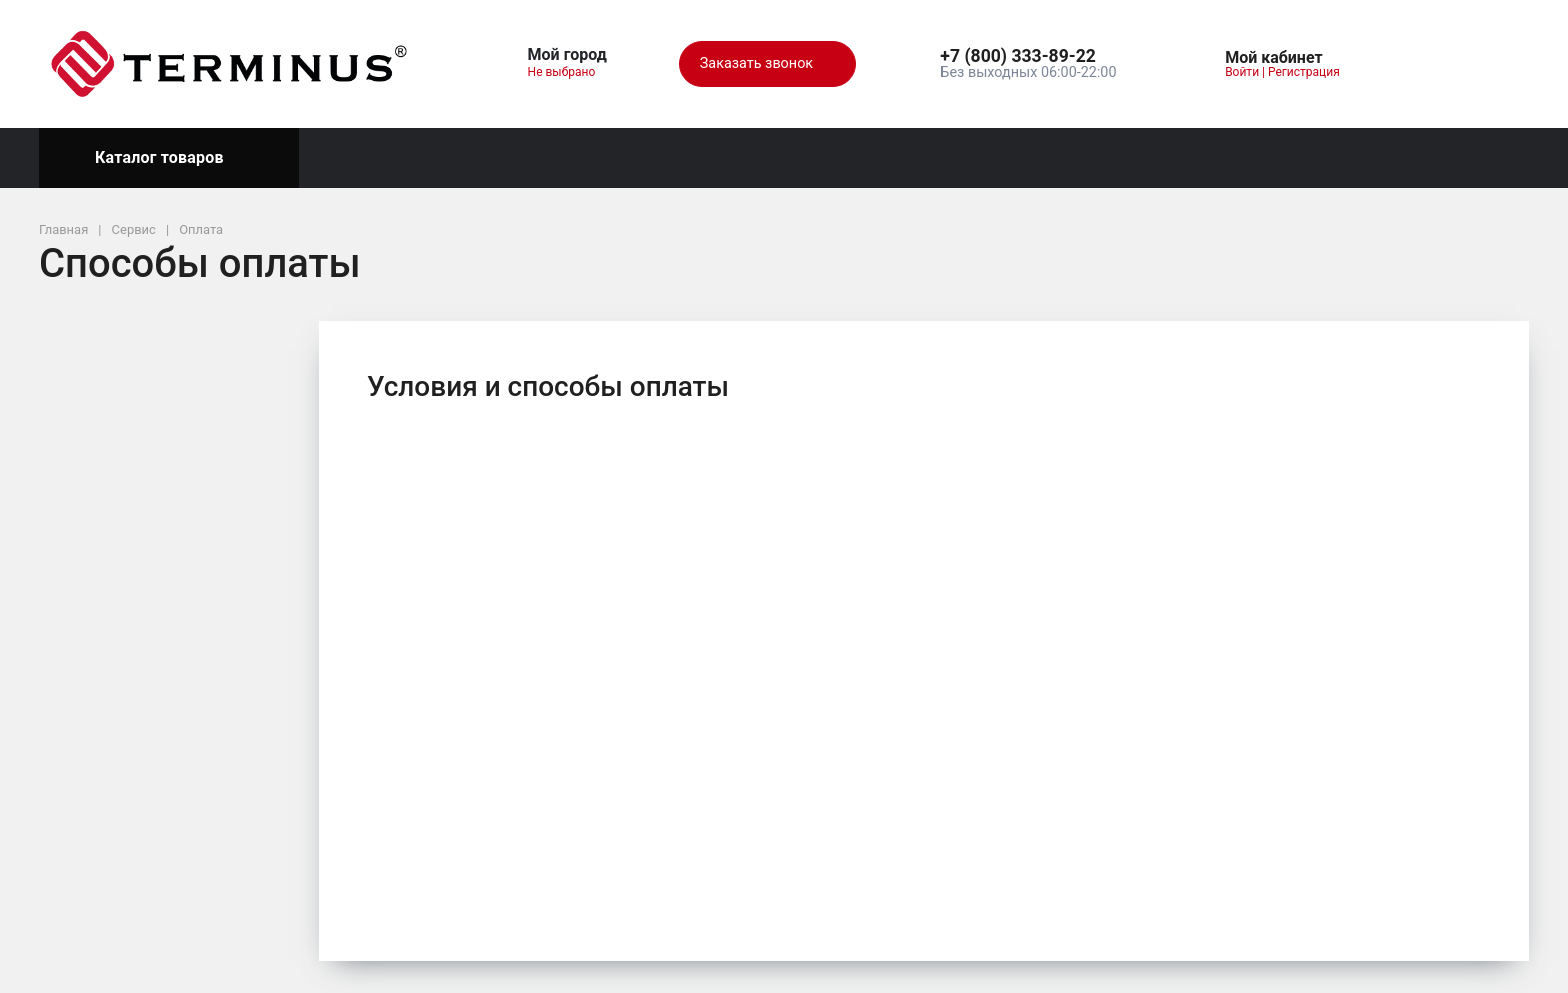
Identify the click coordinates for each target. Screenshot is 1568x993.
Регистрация (1304, 72)
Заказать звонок (767, 64)
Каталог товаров (169, 158)
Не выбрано (569, 72)
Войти (1242, 72)
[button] (1028, 57)
